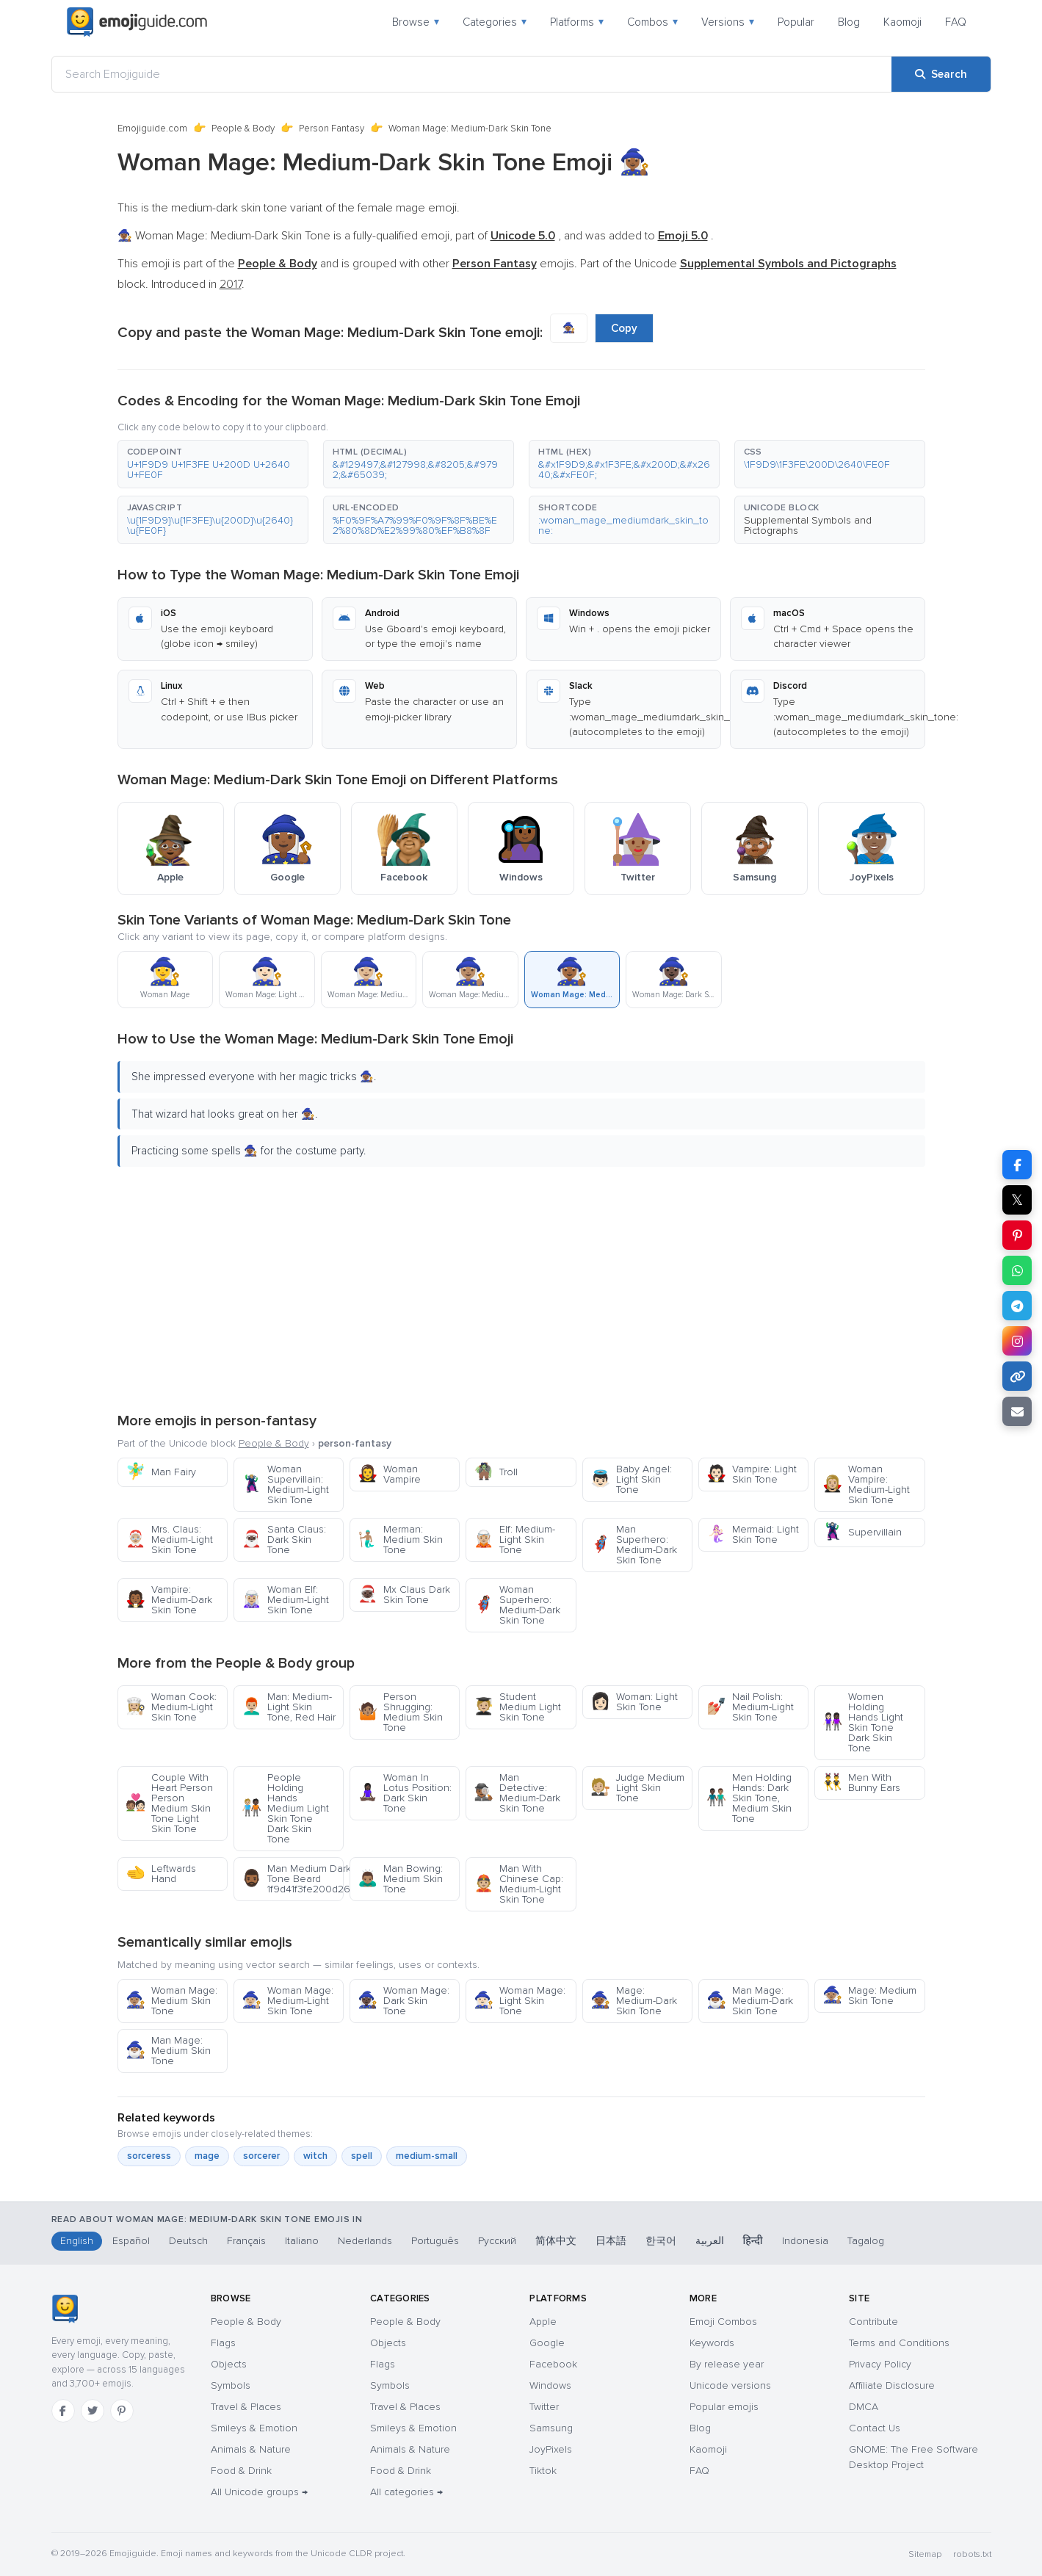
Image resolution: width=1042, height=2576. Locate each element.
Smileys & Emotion (254, 2428)
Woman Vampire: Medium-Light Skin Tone (866, 1484)
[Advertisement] (521, 1287)
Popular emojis (724, 2406)
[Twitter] (92, 2411)
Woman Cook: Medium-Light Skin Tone (171, 1706)
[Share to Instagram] (1017, 1341)
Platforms (577, 22)
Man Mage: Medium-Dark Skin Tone (749, 2000)
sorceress (149, 2156)
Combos (652, 22)
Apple (543, 2321)
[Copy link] (1017, 1376)
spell (361, 2156)
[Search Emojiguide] (471, 74)
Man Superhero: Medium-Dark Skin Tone (633, 1544)
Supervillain (862, 1532)
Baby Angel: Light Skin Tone (631, 1479)
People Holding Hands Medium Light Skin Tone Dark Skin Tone (285, 1808)
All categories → (406, 2492)
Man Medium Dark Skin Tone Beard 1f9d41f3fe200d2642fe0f (293, 1878)
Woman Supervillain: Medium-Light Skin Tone (285, 1484)
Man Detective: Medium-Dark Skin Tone (517, 1793)
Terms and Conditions (899, 2343)
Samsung (551, 2428)
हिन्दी (753, 2241)
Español (131, 2241)
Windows (550, 2385)
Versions (727, 22)
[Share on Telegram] (1017, 1305)
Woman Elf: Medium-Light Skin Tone (285, 1599)
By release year (727, 2364)
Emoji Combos (723, 2321)
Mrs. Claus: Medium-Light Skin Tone (169, 1539)
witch (315, 2156)
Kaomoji (902, 22)
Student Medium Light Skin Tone (517, 1706)
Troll (496, 1472)
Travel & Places (246, 2406)
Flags (223, 2343)
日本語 (611, 2241)
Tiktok (543, 2470)
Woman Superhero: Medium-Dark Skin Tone (517, 1605)
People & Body (243, 128)
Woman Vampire (389, 1474)
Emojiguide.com (152, 128)
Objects (229, 2364)
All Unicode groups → (259, 2492)
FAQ (955, 22)
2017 (231, 284)
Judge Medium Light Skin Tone (637, 1787)
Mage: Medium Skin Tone (869, 1995)
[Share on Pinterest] (1017, 1235)
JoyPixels (550, 2449)
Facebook (553, 2364)
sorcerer (261, 2156)
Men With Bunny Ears (861, 1782)
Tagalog (865, 2241)
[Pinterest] (122, 2411)
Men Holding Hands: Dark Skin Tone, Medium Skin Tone (749, 1798)
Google (547, 2343)
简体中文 (555, 2241)
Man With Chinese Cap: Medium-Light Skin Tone (518, 1884)
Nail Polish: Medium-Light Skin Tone (750, 1706)
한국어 (660, 2241)
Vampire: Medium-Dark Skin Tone (169, 1599)
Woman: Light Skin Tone (634, 1701)
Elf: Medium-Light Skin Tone (514, 1539)
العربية (709, 2241)
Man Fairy (161, 1472)
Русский (497, 2241)
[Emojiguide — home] (137, 22)
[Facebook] (63, 2411)
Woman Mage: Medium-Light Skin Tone (287, 2000)
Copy (624, 328)
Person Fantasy (331, 128)
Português (435, 2241)
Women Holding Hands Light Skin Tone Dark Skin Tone (862, 1722)
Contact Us (874, 2428)
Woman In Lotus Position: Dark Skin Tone (405, 1793)
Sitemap (924, 2554)
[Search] (941, 74)
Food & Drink (241, 2470)
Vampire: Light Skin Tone (751, 1474)
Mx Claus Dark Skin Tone (404, 1594)
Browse (415, 22)
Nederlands (365, 2241)
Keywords (712, 2343)
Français (246, 2241)
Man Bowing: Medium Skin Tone (400, 1878)
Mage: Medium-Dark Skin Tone (633, 2000)
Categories (495, 22)
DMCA (863, 2406)
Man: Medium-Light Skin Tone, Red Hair (289, 1706)
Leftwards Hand (161, 1873)
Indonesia (805, 2241)
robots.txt (972, 2554)
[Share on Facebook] (1017, 1164)
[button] (212, 464)
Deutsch (188, 2241)
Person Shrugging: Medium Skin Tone (400, 1712)
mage (207, 2156)
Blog (849, 22)
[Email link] (1017, 1411)
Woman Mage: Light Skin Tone (519, 2000)
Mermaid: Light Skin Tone (752, 1534)
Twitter (544, 2406)
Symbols (230, 2385)
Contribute (873, 2321)
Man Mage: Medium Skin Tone (168, 2050)
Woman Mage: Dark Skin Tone (403, 2000)
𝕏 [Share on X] (1017, 1200)
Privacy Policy (880, 2364)
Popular (796, 22)
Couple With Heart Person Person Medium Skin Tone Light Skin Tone (169, 1803)
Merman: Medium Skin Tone (400, 1539)
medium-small (426, 2156)
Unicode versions (730, 2385)
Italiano (302, 2241)
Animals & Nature (251, 2449)
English (76, 2241)
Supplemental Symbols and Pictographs (808, 525)
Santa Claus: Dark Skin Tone (284, 1539)
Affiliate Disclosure (892, 2385)
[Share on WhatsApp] (1017, 1270)
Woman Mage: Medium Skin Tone (171, 2000)
